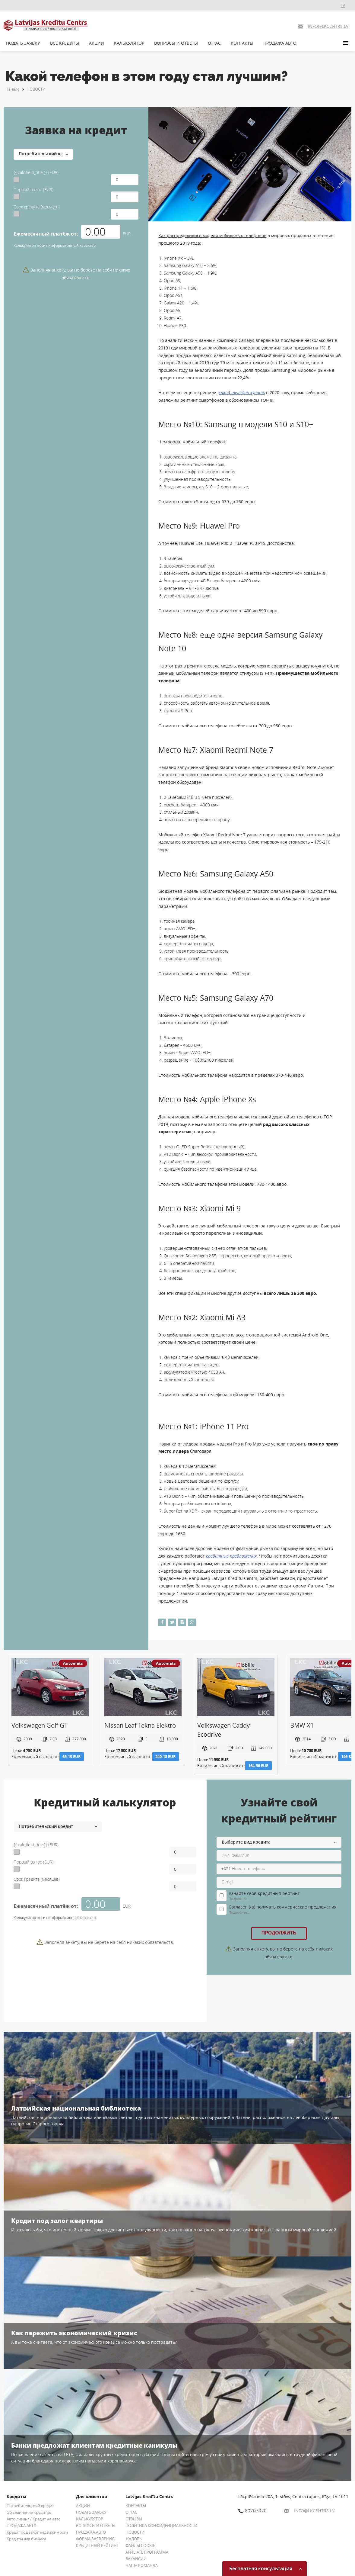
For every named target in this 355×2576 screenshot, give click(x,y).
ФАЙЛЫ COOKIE (140, 2545)
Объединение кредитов (29, 2512)
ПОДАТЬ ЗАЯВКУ (23, 43)
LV (343, 5)
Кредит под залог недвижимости (37, 2532)
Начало (12, 89)
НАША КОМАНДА (141, 2565)
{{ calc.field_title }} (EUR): (36, 172)
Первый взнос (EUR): (34, 189)
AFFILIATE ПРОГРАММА (146, 2552)
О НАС (214, 43)
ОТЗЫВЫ (133, 2519)
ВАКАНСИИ (136, 2559)
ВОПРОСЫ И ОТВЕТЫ (176, 43)
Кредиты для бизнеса (26, 2539)
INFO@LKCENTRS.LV (309, 2510)
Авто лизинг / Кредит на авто (34, 2519)
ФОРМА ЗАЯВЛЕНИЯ (95, 2539)
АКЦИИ (96, 43)
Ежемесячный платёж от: (46, 233)
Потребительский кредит (30, 2505)
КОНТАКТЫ (242, 43)
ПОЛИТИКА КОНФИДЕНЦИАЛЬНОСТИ (161, 2525)
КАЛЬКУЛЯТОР (129, 43)
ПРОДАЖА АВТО (279, 43)
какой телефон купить (242, 392)
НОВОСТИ (36, 89)
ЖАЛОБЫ (134, 2539)
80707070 (252, 2510)
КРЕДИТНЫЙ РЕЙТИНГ (97, 2545)
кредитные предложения (231, 1556)
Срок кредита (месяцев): (37, 207)
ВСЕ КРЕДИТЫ (64, 43)
